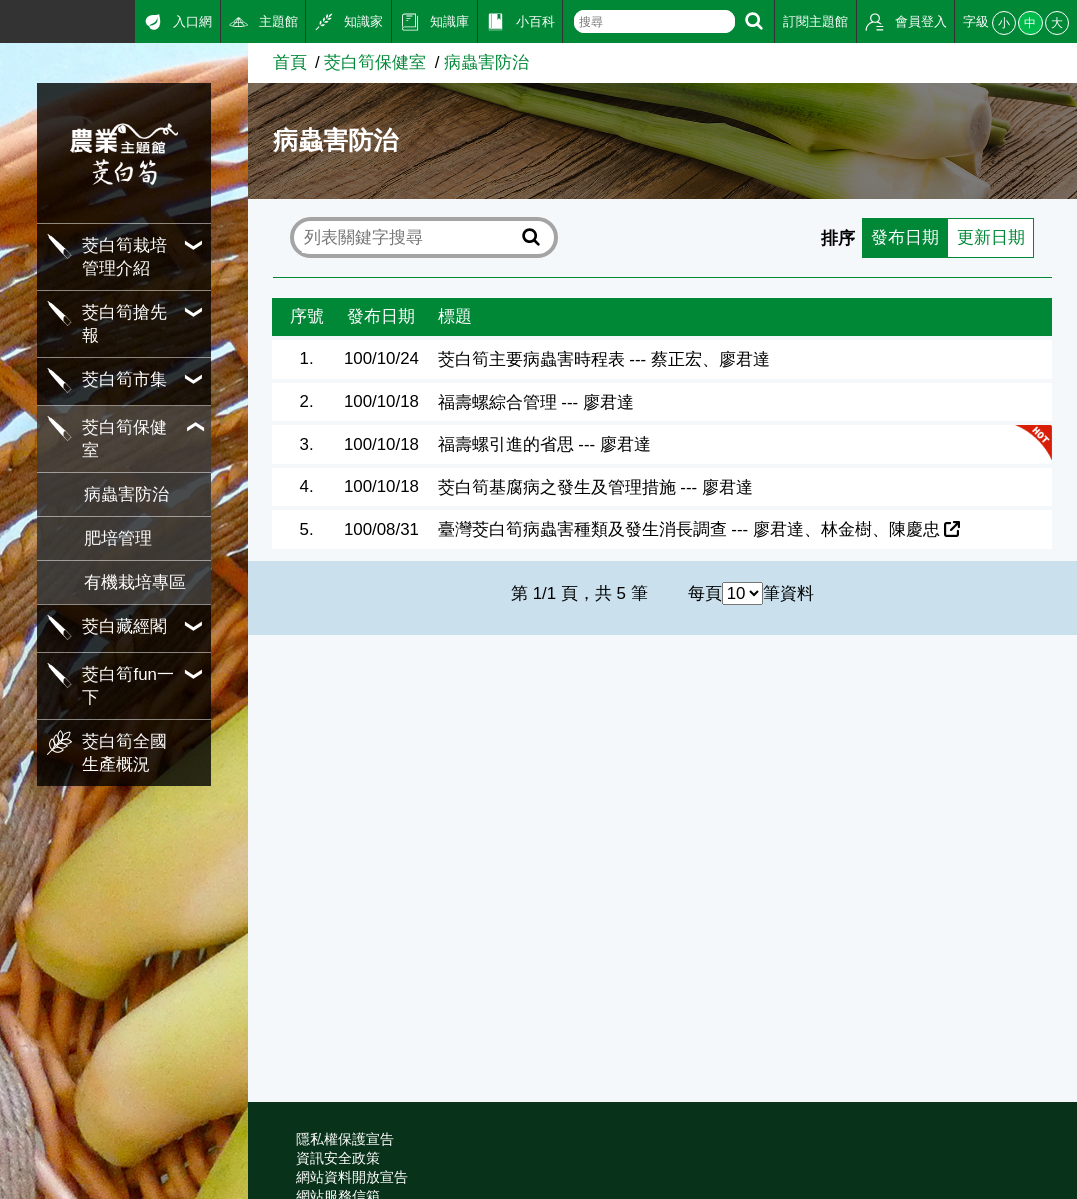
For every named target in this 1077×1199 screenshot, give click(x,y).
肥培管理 (118, 538)
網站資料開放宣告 (352, 1177)
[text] (654, 21)
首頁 (290, 62)
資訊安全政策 (338, 1158)
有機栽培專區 (135, 582)
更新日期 (990, 237)
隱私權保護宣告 (345, 1139)
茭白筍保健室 (375, 62)
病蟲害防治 (126, 494)
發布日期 (905, 237)
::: (7, 18)
